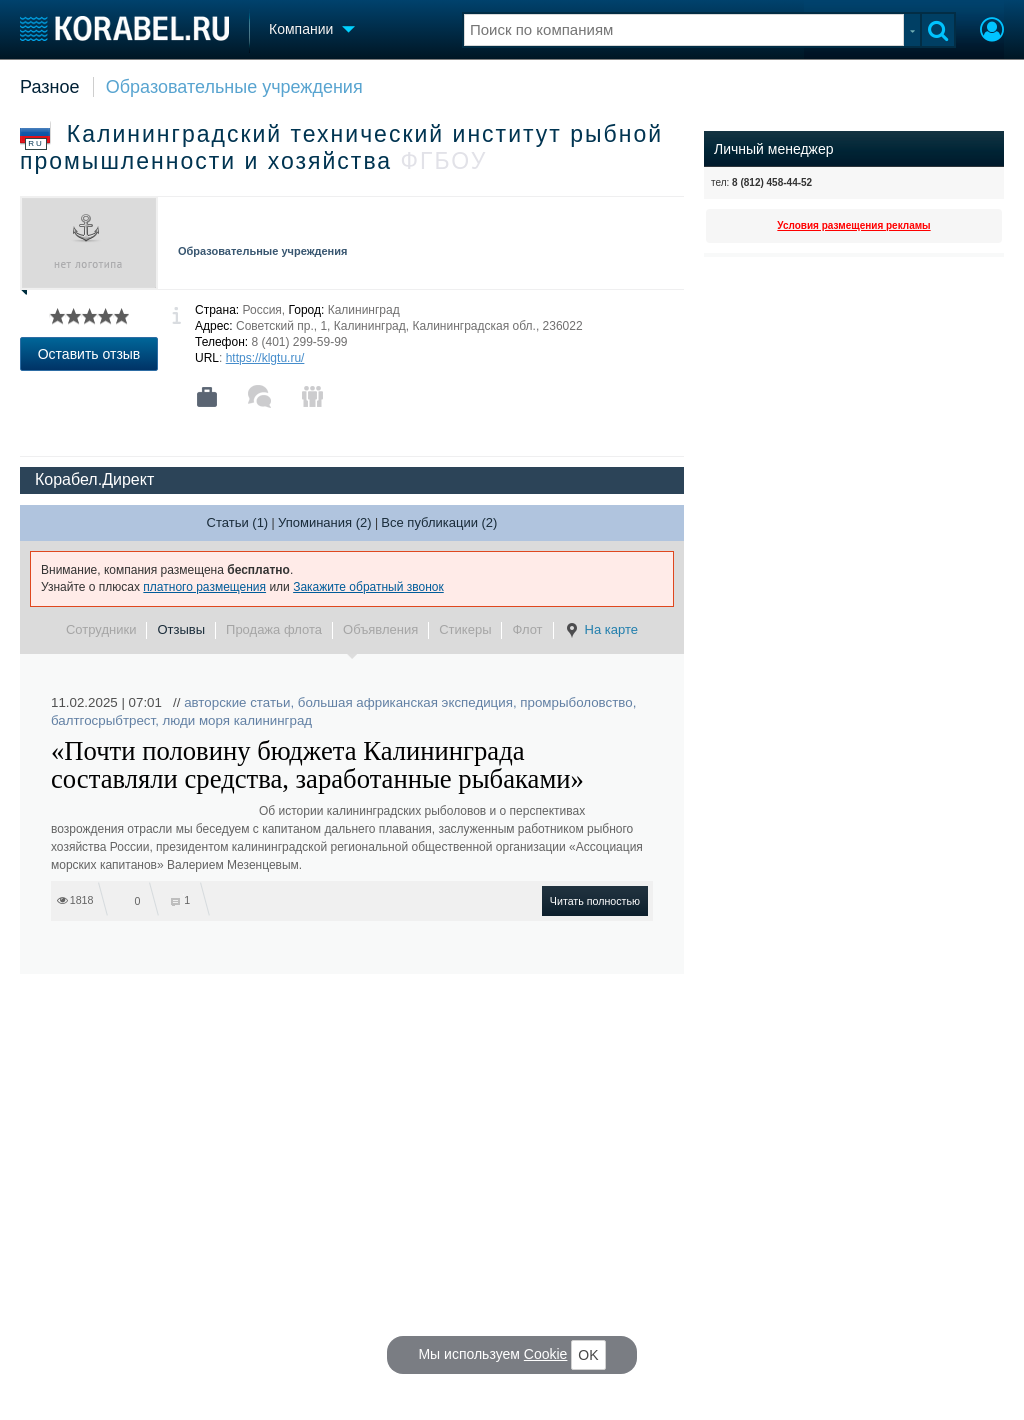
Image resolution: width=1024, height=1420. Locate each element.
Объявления (380, 629)
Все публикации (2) (439, 522)
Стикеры (465, 629)
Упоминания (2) (325, 522)
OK (588, 1355)
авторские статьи (237, 702)
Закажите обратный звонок (368, 587)
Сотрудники (101, 629)
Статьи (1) (238, 522)
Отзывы (181, 629)
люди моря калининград (238, 720)
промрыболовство (576, 702)
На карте (601, 630)
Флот (527, 629)
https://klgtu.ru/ (265, 358)
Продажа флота (274, 629)
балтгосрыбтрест (103, 720)
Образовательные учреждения (234, 87)
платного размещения (204, 587)
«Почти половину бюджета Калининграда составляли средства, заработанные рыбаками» (317, 765)
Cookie (546, 1354)
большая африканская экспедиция (405, 702)
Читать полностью (595, 901)
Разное (49, 87)
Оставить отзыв (89, 354)
